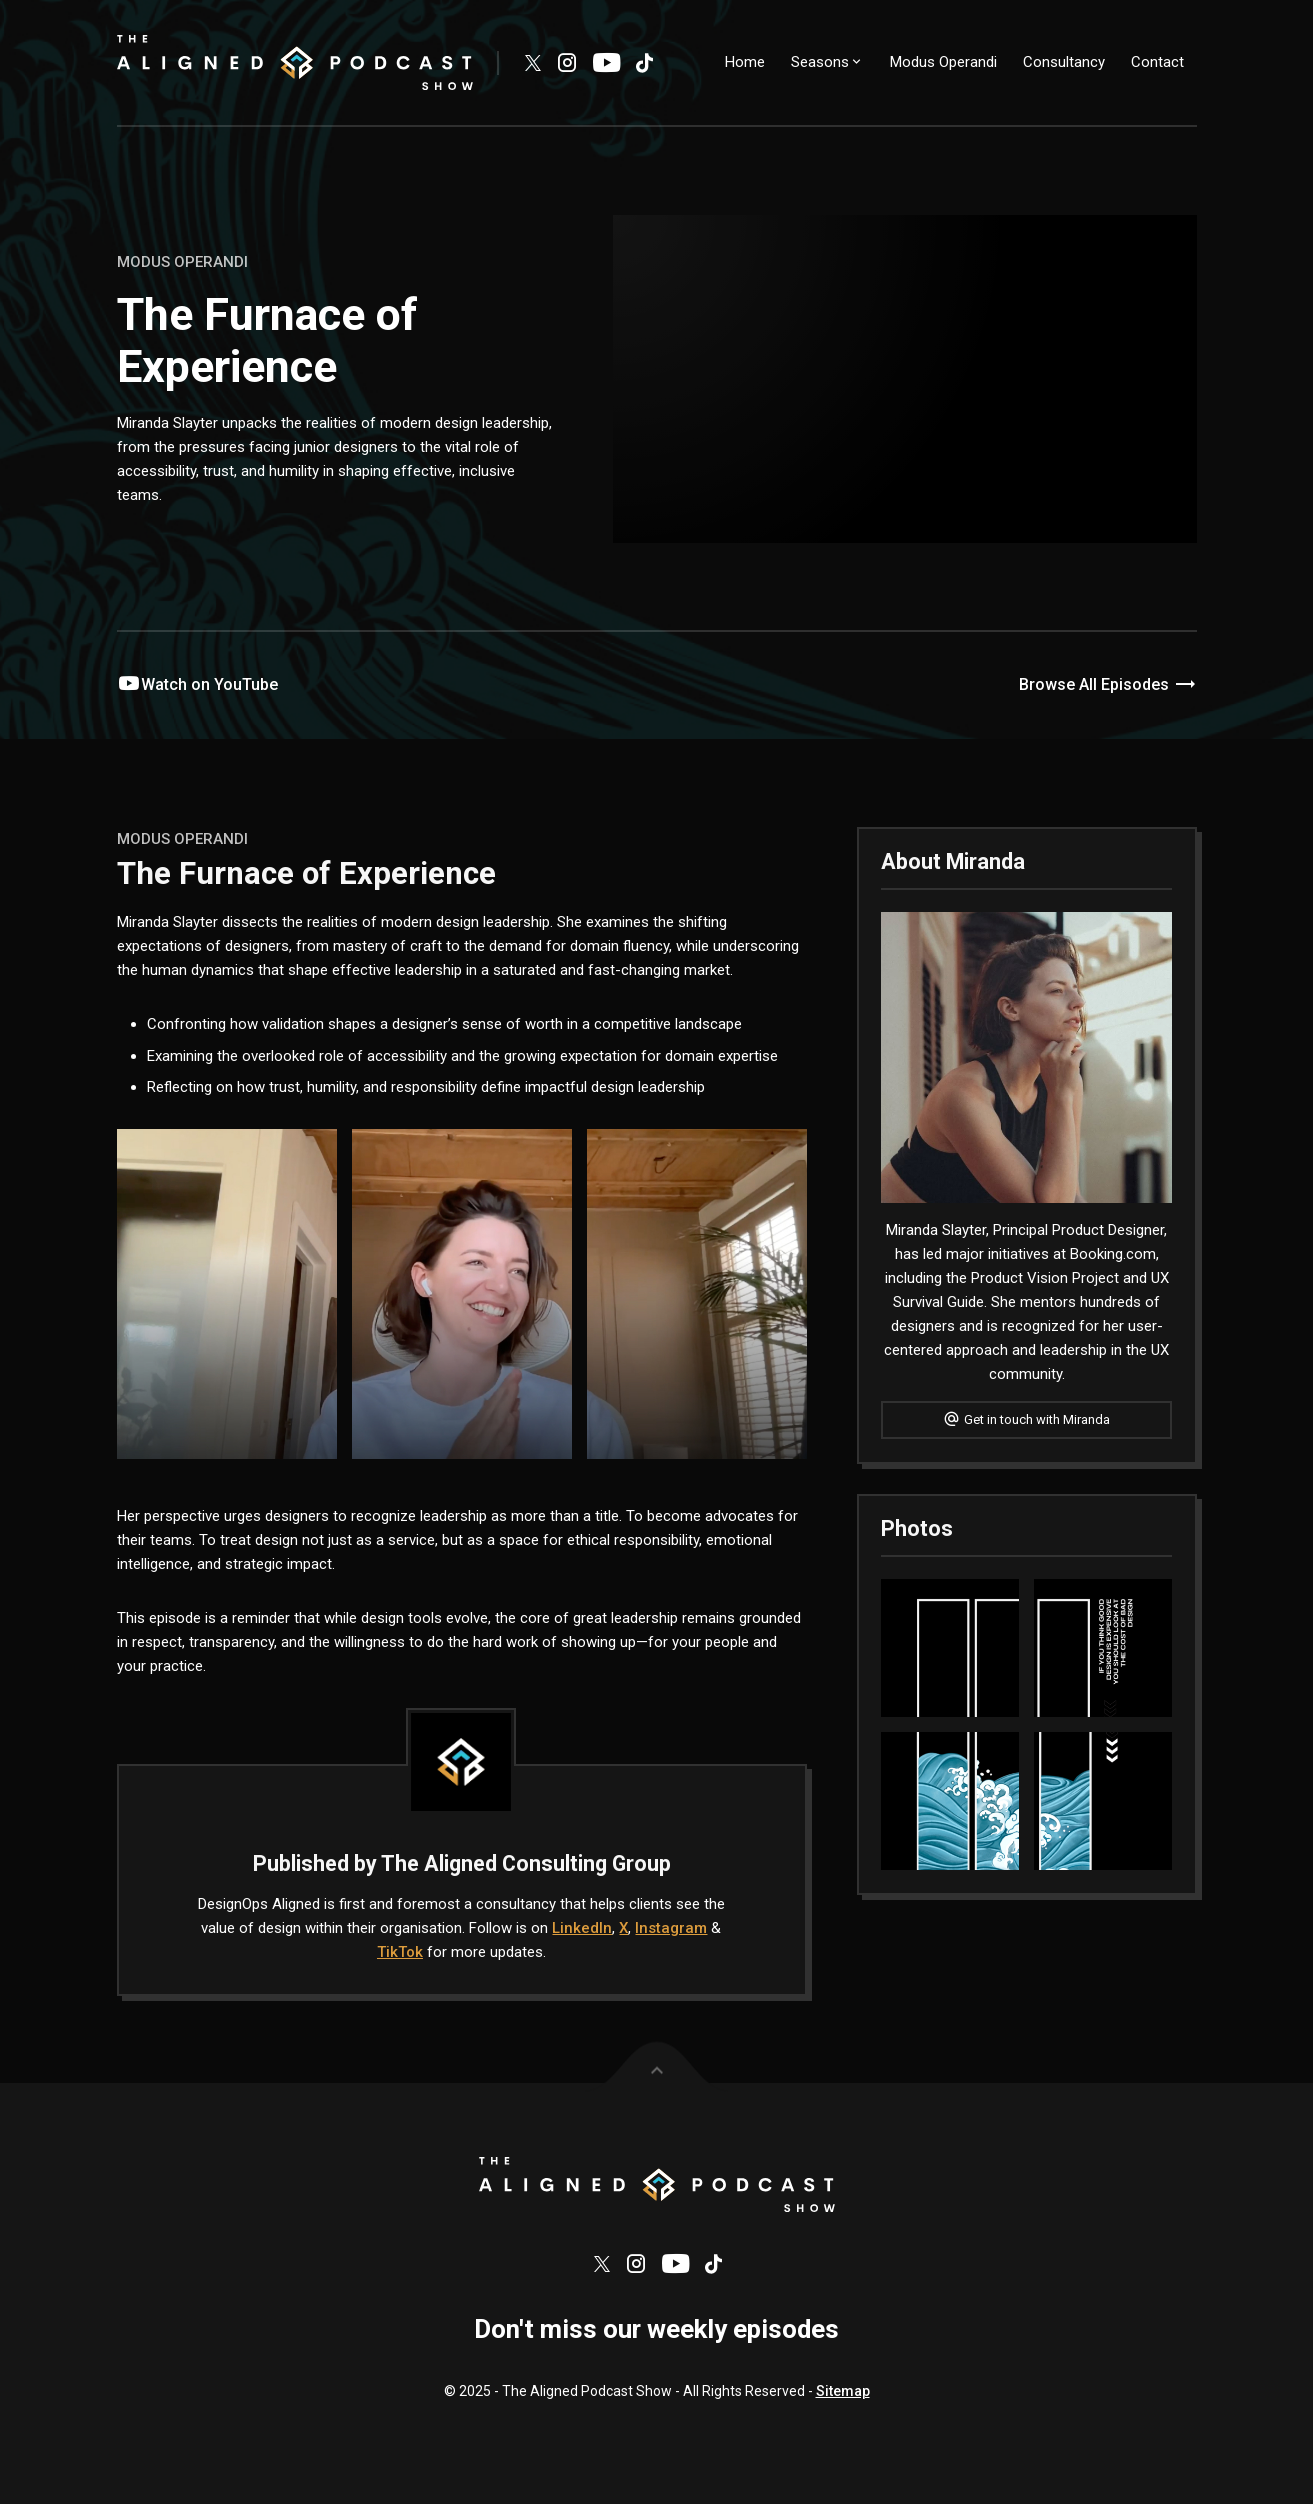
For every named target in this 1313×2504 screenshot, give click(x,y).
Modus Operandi (943, 62)
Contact (1157, 62)
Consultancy (1064, 62)
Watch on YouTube (197, 684)
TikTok (400, 1952)
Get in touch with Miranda (1026, 1419)
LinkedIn (582, 1928)
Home (745, 62)
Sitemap (843, 2405)
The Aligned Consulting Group (526, 1863)
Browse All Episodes (1108, 685)
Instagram (671, 1928)
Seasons (827, 62)
